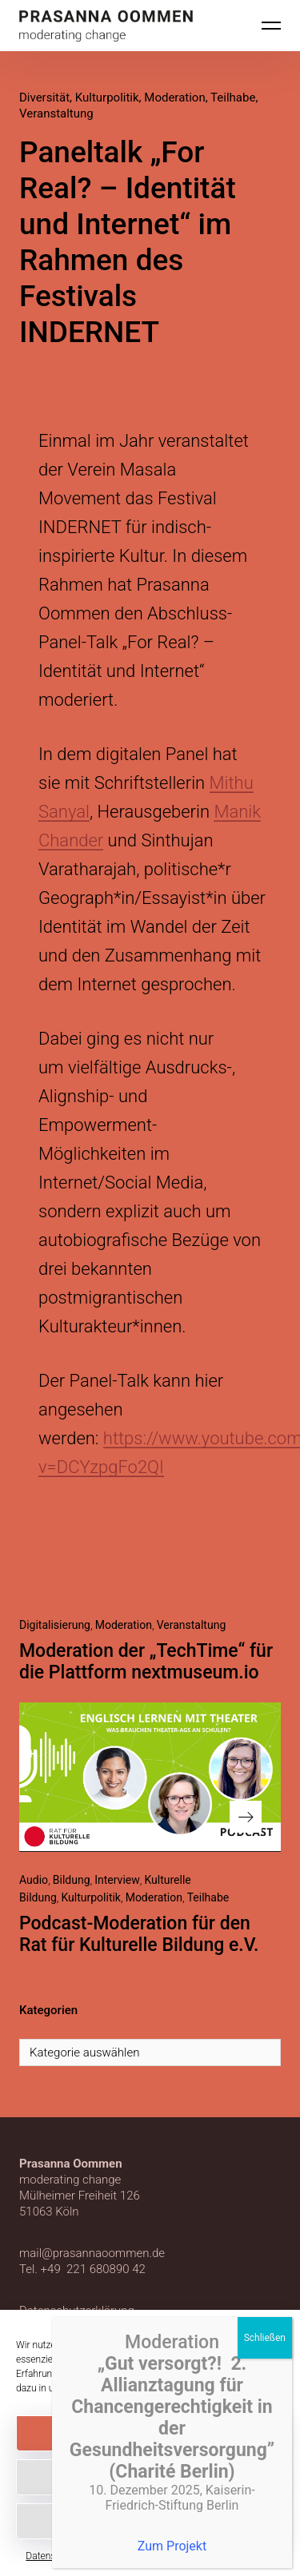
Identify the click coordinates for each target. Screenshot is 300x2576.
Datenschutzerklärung (128, 2388)
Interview (117, 1879)
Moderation (174, 97)
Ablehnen (150, 2477)
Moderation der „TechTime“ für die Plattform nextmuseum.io (146, 1661)
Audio (33, 1879)
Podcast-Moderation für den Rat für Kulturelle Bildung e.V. (138, 1934)
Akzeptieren (150, 2434)
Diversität (44, 97)
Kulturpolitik (107, 97)
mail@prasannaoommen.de (92, 2253)
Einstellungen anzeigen (150, 2521)
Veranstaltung (56, 113)
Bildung (71, 1879)
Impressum (250, 2556)
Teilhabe (232, 97)
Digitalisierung (54, 1624)
